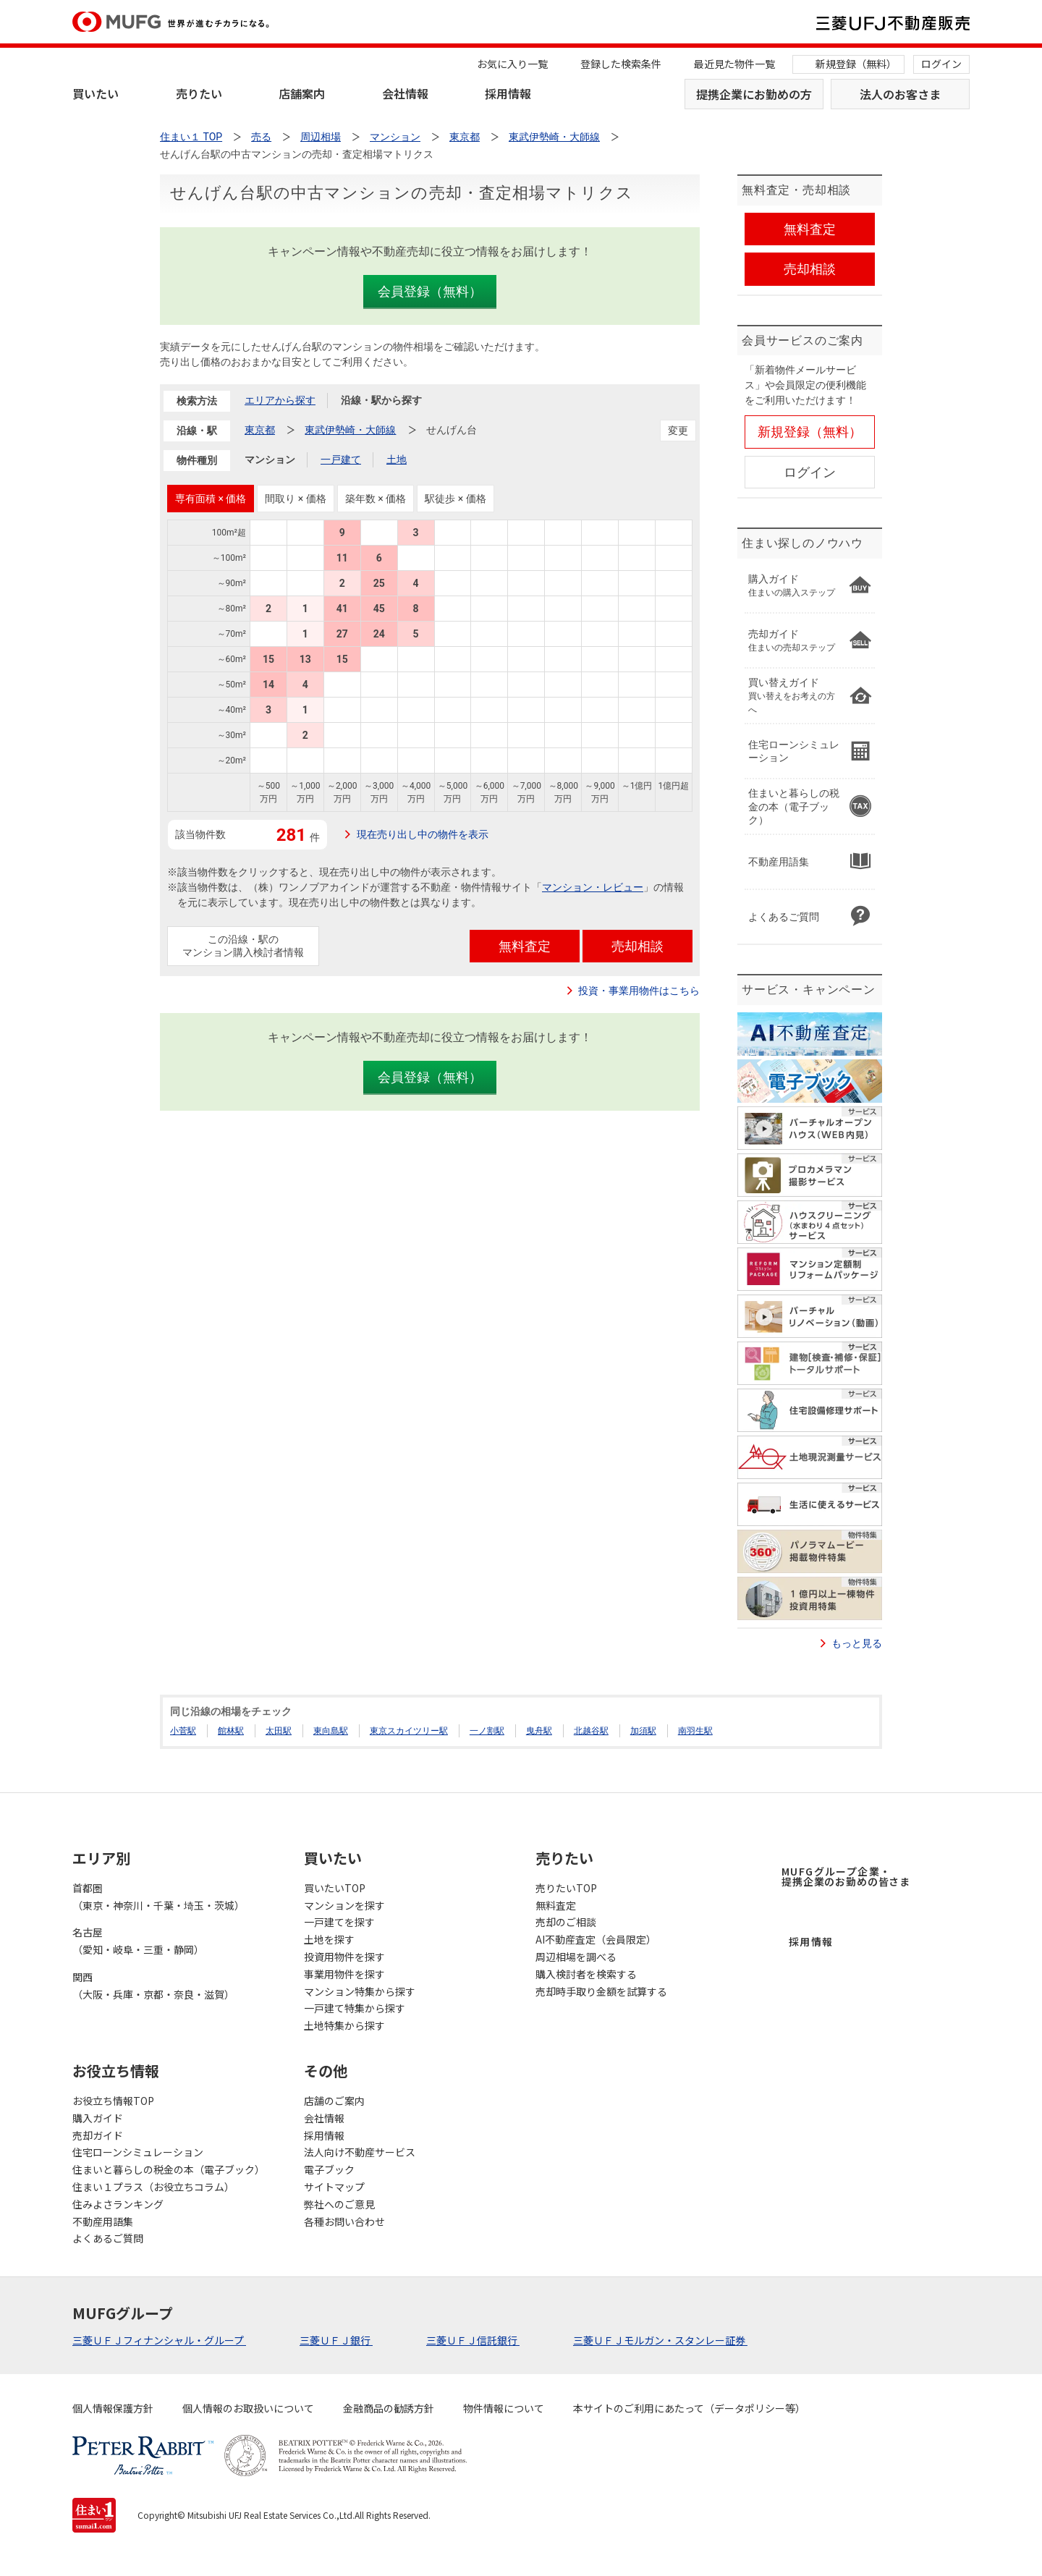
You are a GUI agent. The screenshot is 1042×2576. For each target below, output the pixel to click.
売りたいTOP (566, 1888)
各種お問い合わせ (344, 2221)
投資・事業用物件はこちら (639, 990)
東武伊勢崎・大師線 (350, 430)
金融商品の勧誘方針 (388, 2408)
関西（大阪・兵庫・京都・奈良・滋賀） (153, 1985)
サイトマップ (334, 2186)
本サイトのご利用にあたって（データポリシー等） (689, 2408)
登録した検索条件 (620, 63)
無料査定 (555, 1905)
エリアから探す (280, 400)
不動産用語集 (102, 2221)
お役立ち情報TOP (113, 2100)
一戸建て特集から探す (354, 2008)
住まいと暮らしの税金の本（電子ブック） (168, 2169)
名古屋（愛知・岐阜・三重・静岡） (138, 1941)
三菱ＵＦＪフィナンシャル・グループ (159, 2340)
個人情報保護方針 (112, 2408)
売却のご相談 (565, 1922)
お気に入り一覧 (512, 63)
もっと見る (856, 1643)
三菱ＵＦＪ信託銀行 (473, 2340)
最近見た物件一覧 (734, 63)
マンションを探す (344, 1905)
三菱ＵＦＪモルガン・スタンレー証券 (660, 2340)
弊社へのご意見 (339, 2204)
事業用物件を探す (344, 1974)
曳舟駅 (539, 1731)
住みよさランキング (118, 2204)
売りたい (199, 93)
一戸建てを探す (339, 1922)
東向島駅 (330, 1731)
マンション (270, 459)
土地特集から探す (344, 2025)
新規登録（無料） (856, 63)
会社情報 (405, 93)
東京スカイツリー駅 (409, 1731)
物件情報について (503, 2408)
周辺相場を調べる (576, 1956)
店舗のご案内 (334, 2100)
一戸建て (341, 459)
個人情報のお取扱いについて (248, 2408)
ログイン (941, 63)
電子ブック (329, 2169)
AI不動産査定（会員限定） (595, 1939)
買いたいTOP (334, 1888)
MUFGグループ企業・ (846, 1876)
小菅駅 (183, 1731)
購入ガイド (97, 2118)
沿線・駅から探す (381, 400)
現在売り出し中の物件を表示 (422, 834)
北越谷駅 (591, 1731)
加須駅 (643, 1731)
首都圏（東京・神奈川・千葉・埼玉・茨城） (158, 1896)
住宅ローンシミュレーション (137, 2152)
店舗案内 (302, 93)
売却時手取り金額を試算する (601, 1991)
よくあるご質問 (107, 2238)
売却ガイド (97, 2135)
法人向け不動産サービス (359, 2152)
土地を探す (329, 1939)
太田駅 (279, 1731)
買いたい (95, 93)
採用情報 (508, 93)
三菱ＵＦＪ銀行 (336, 2340)
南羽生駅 (695, 1731)
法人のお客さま (900, 94)
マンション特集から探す (359, 1991)
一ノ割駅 (487, 1731)
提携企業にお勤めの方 (754, 94)
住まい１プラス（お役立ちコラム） (153, 2186)
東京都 (260, 430)
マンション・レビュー (592, 887)
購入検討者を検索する (586, 1974)
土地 (396, 459)
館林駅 (231, 1731)
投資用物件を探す (344, 1956)
